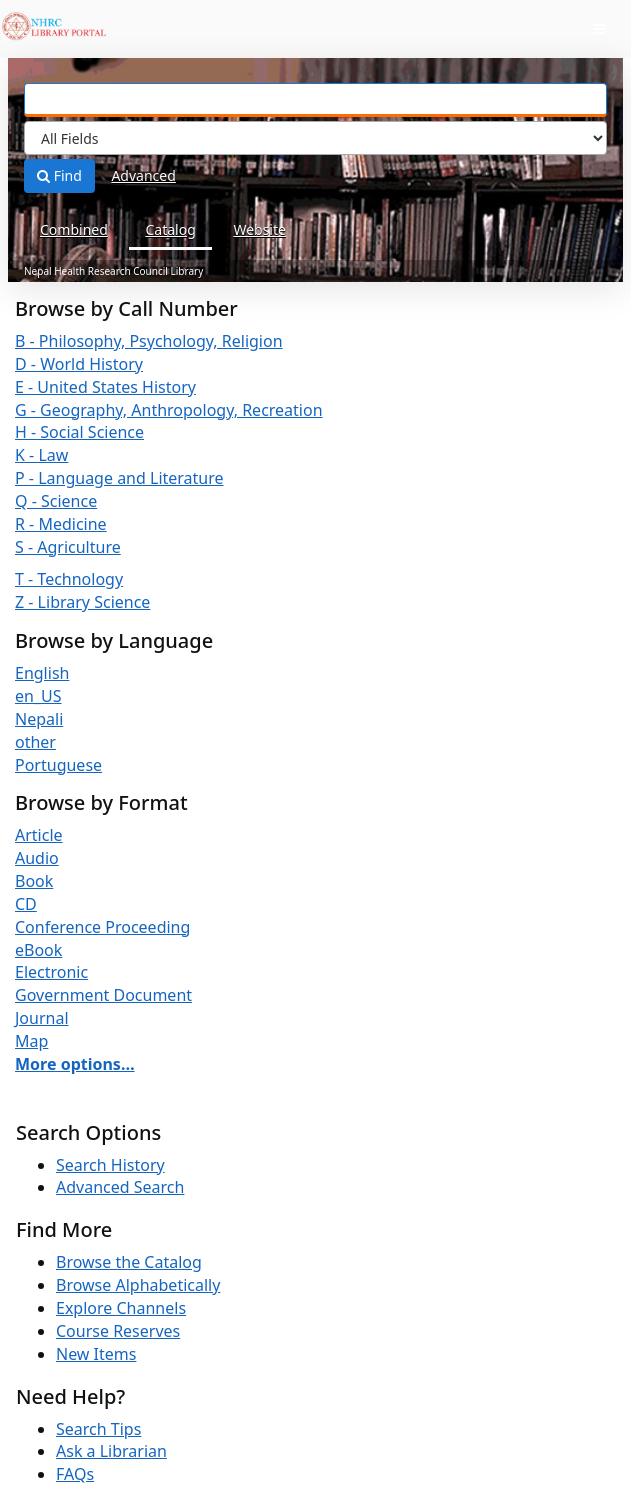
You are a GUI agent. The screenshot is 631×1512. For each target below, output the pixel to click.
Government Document (103, 995)
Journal (42, 1018)
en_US (38, 696)
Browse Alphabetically (138, 1285)
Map (31, 1041)
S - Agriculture (68, 547)
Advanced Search (120, 1187)
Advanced (143, 175)
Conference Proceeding (102, 927)
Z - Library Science (82, 602)
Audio (37, 858)
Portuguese (58, 765)
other (35, 742)
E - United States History (105, 387)
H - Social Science (79, 432)
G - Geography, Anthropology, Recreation (169, 410)
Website (259, 229)
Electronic (51, 972)
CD (26, 904)
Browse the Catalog (129, 1262)
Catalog (170, 229)
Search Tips (98, 1429)
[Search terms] (315, 100)
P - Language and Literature (119, 478)
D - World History (79, 364)
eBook (38, 950)
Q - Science (56, 501)
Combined (74, 229)
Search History (110, 1165)
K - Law (41, 455)
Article (39, 835)
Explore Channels (121, 1308)
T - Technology (69, 579)
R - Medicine (61, 524)
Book (34, 881)
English (42, 673)
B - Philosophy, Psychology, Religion (149, 341)
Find (59, 175)
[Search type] (315, 138)
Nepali (39, 719)
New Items (96, 1354)
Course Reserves (118, 1331)
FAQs (75, 1474)
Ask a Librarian (111, 1451)
